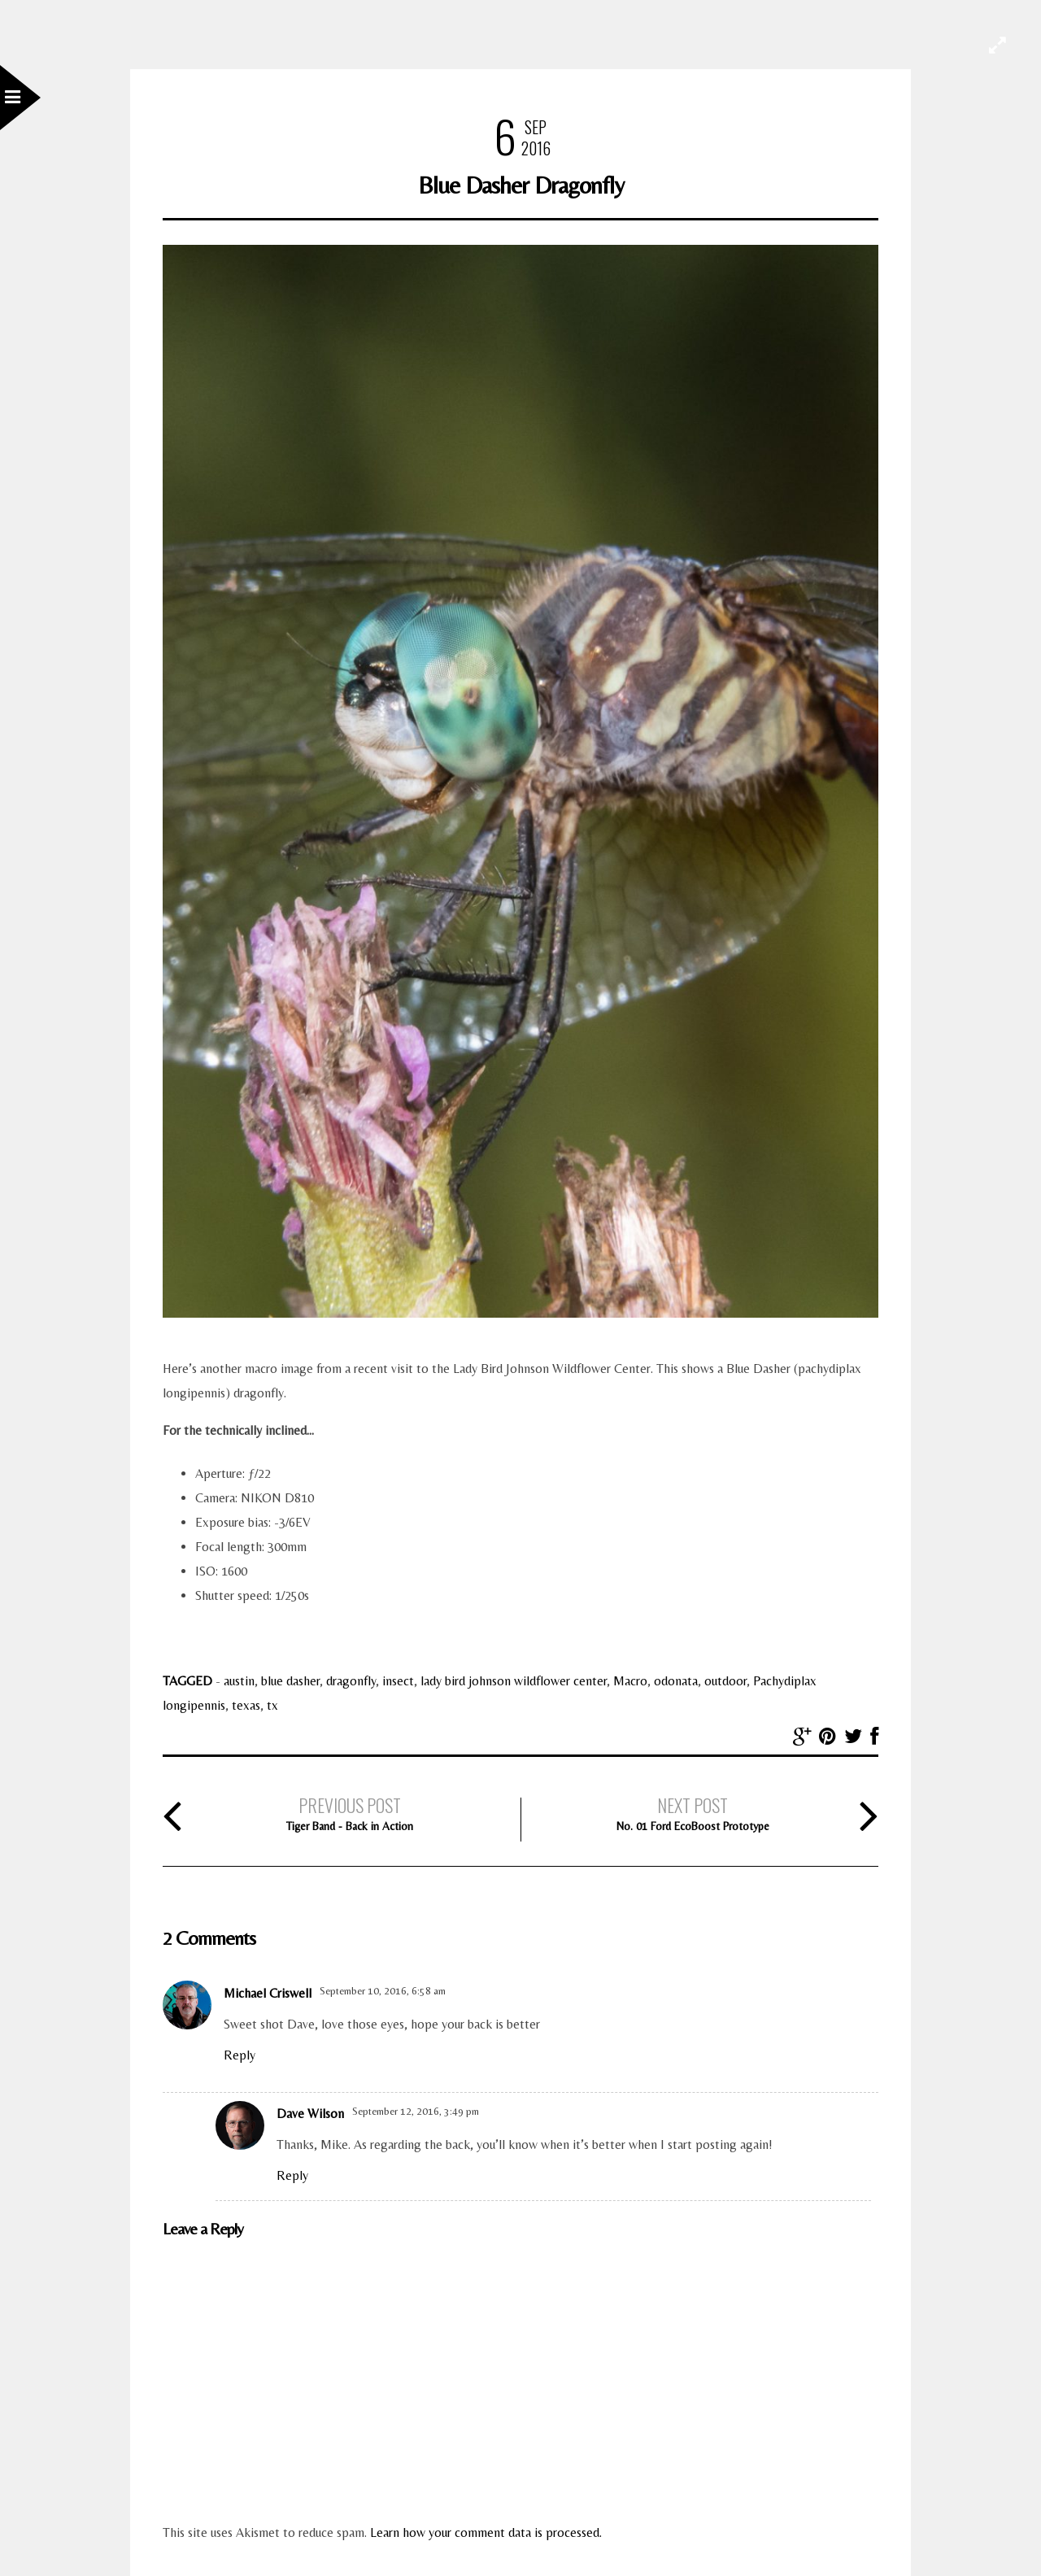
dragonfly (351, 1681)
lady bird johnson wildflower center (513, 1681)
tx (272, 1705)
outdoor (725, 1681)
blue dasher (290, 1681)
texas (246, 1705)
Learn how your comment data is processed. (486, 2532)
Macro (630, 1681)
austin (239, 1681)
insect (398, 1681)
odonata (676, 1681)
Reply (239, 2055)
